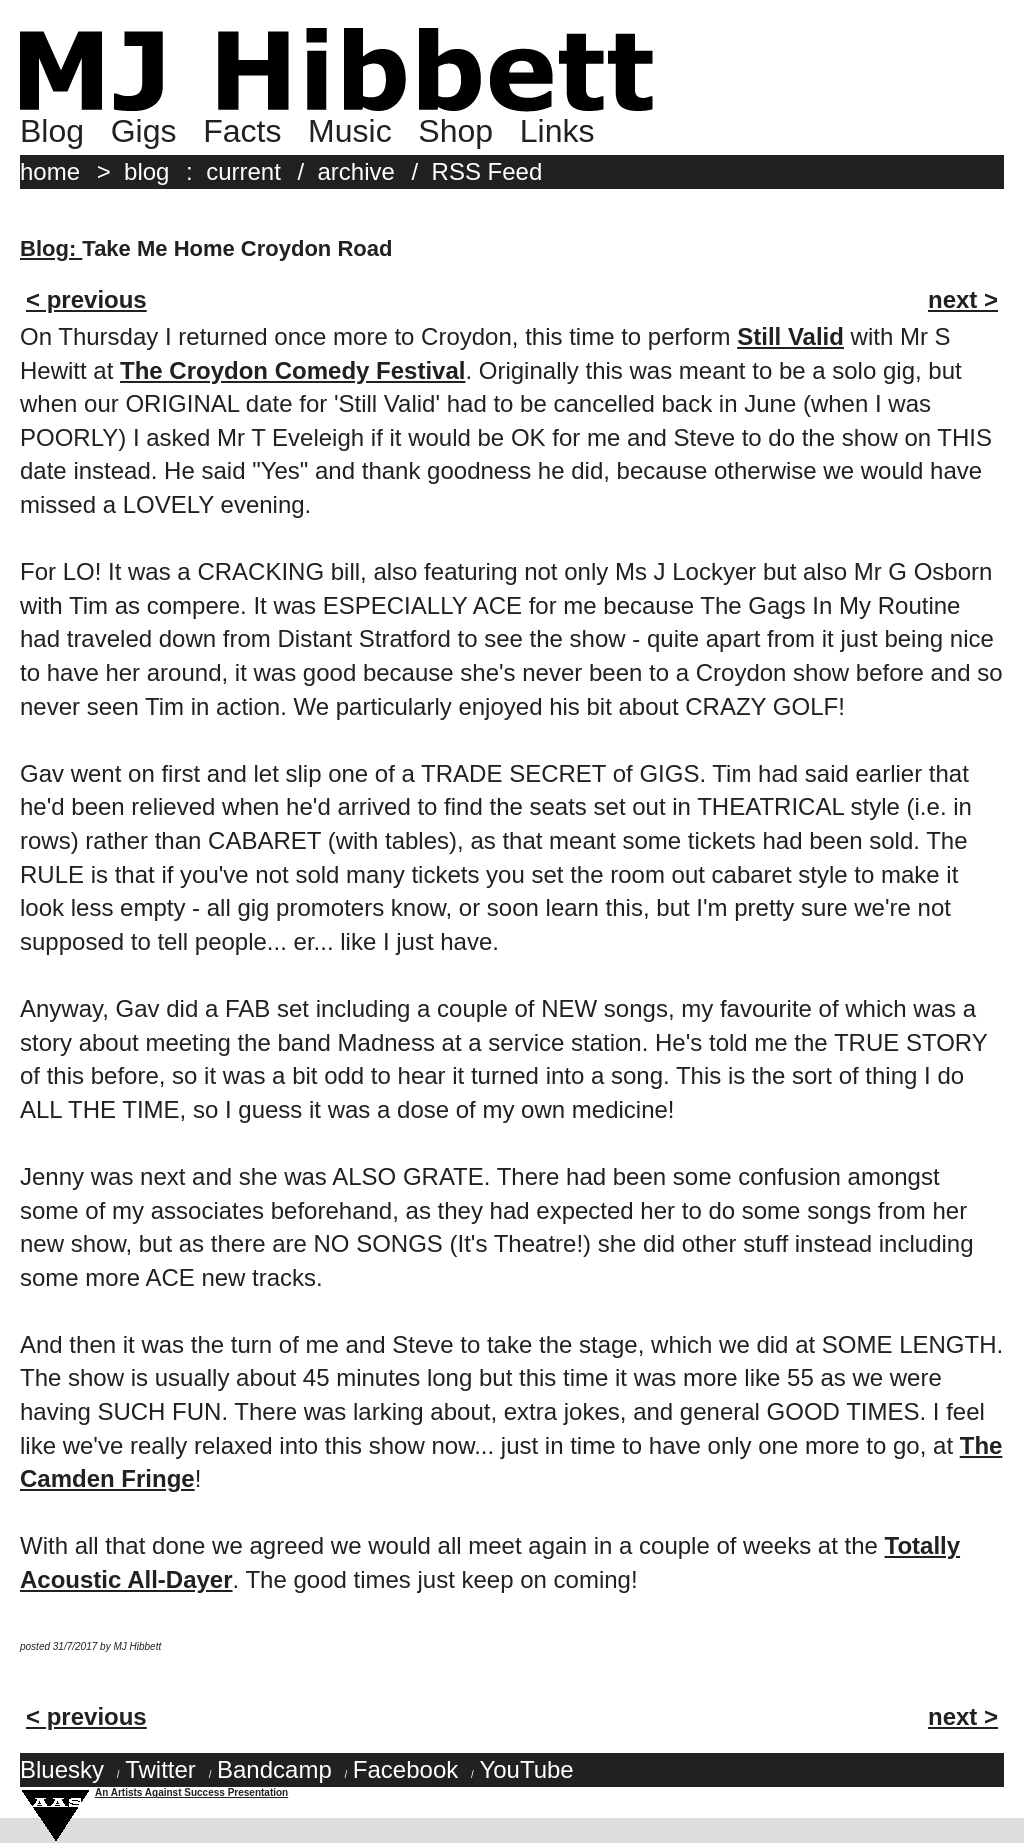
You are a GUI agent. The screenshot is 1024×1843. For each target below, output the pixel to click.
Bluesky (62, 1769)
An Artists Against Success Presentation (191, 1792)
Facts (242, 131)
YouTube (526, 1769)
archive (356, 171)
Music (350, 131)
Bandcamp (274, 1769)
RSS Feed (487, 171)
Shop (455, 131)
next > (963, 299)
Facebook (405, 1769)
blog (146, 171)
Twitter (160, 1769)
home (50, 171)
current (243, 171)
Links (557, 131)
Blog (52, 131)
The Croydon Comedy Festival (292, 370)
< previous (86, 299)
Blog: (51, 248)
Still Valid (790, 336)
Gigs (144, 131)
